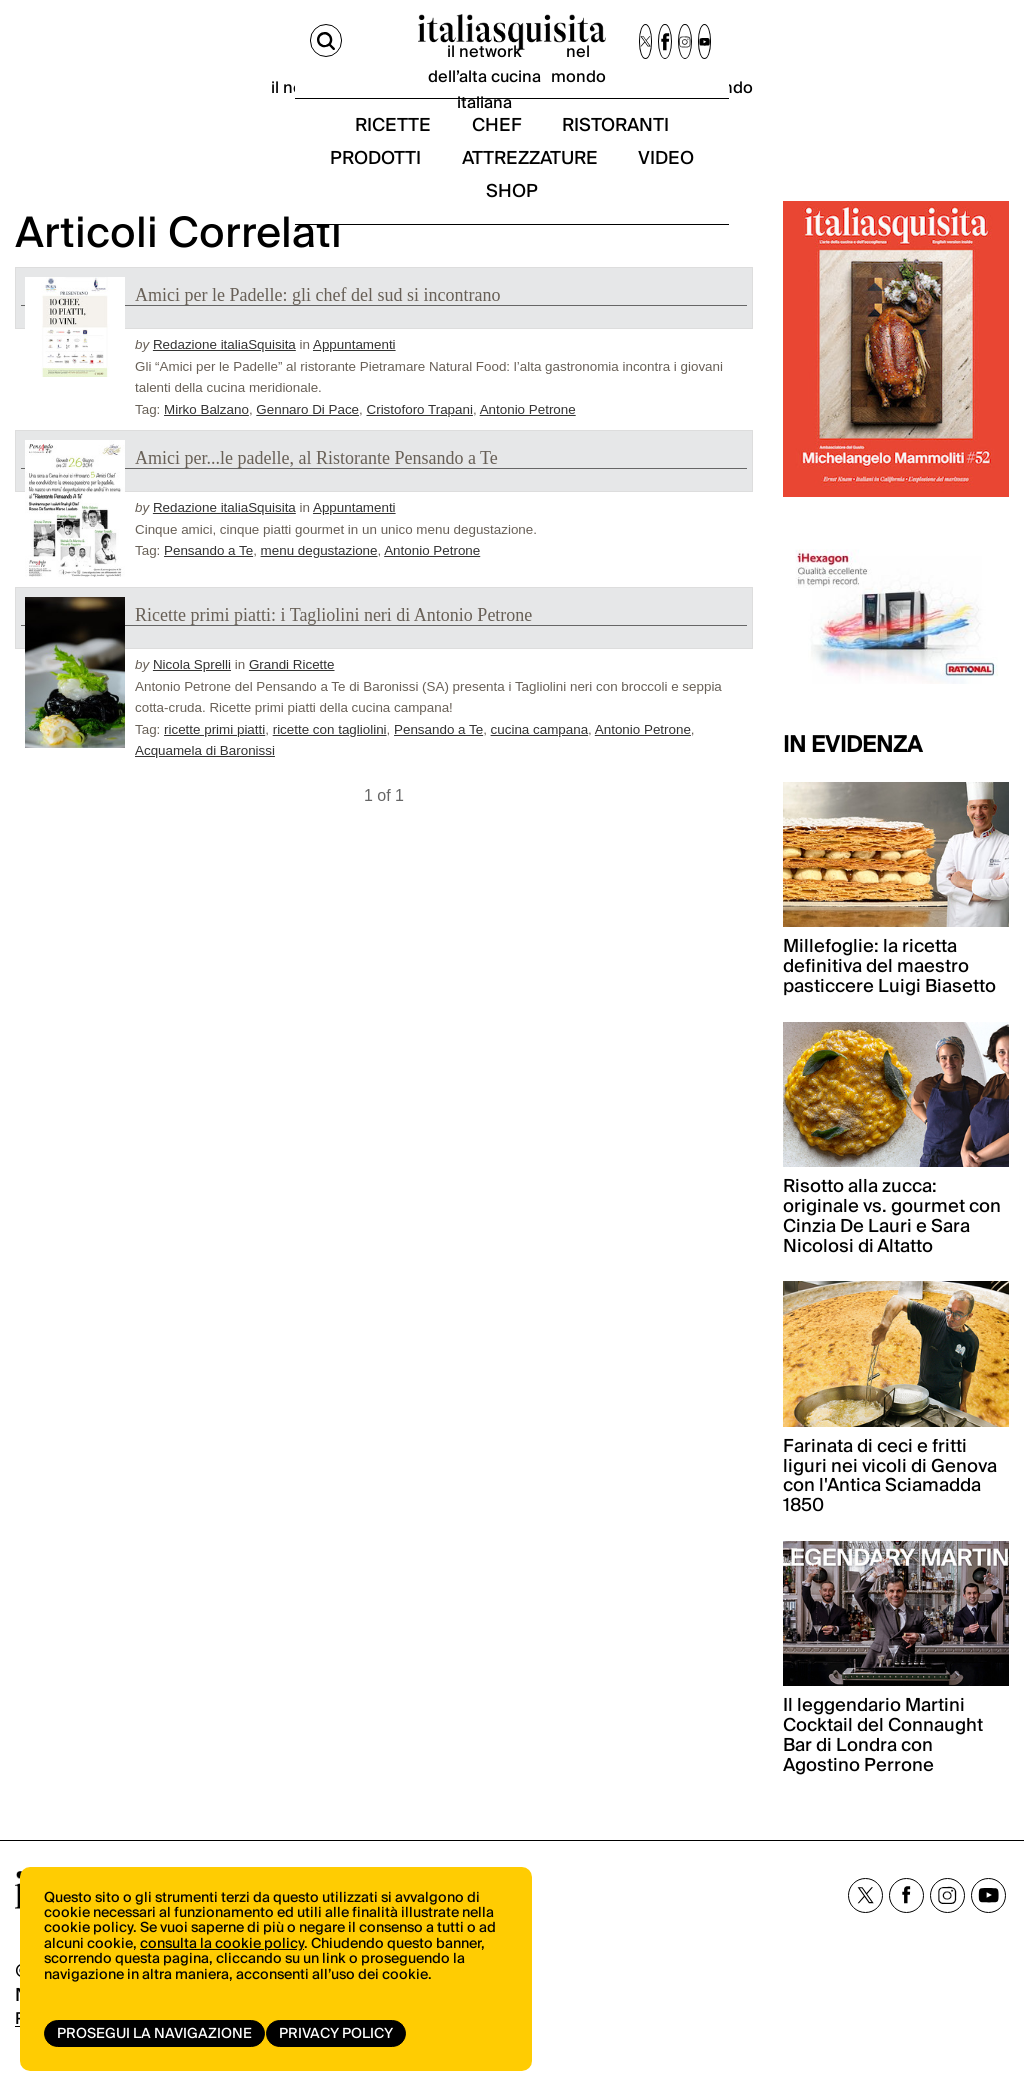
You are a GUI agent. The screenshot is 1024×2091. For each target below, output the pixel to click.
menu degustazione (319, 580)
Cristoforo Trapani (420, 439)
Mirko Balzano (206, 439)
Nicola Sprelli (192, 695)
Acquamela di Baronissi (205, 780)
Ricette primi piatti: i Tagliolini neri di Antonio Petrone (333, 646)
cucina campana (540, 759)
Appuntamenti (354, 375)
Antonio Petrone (528, 439)
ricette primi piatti (214, 759)
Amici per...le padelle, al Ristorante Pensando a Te (316, 488)
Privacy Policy (343, 2034)
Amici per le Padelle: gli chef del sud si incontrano (317, 326)
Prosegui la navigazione (154, 2034)
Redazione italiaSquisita (224, 375)
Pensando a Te (208, 580)
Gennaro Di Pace (307, 439)
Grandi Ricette (292, 695)
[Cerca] (33, 48)
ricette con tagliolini (330, 759)
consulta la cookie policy (222, 1961)
